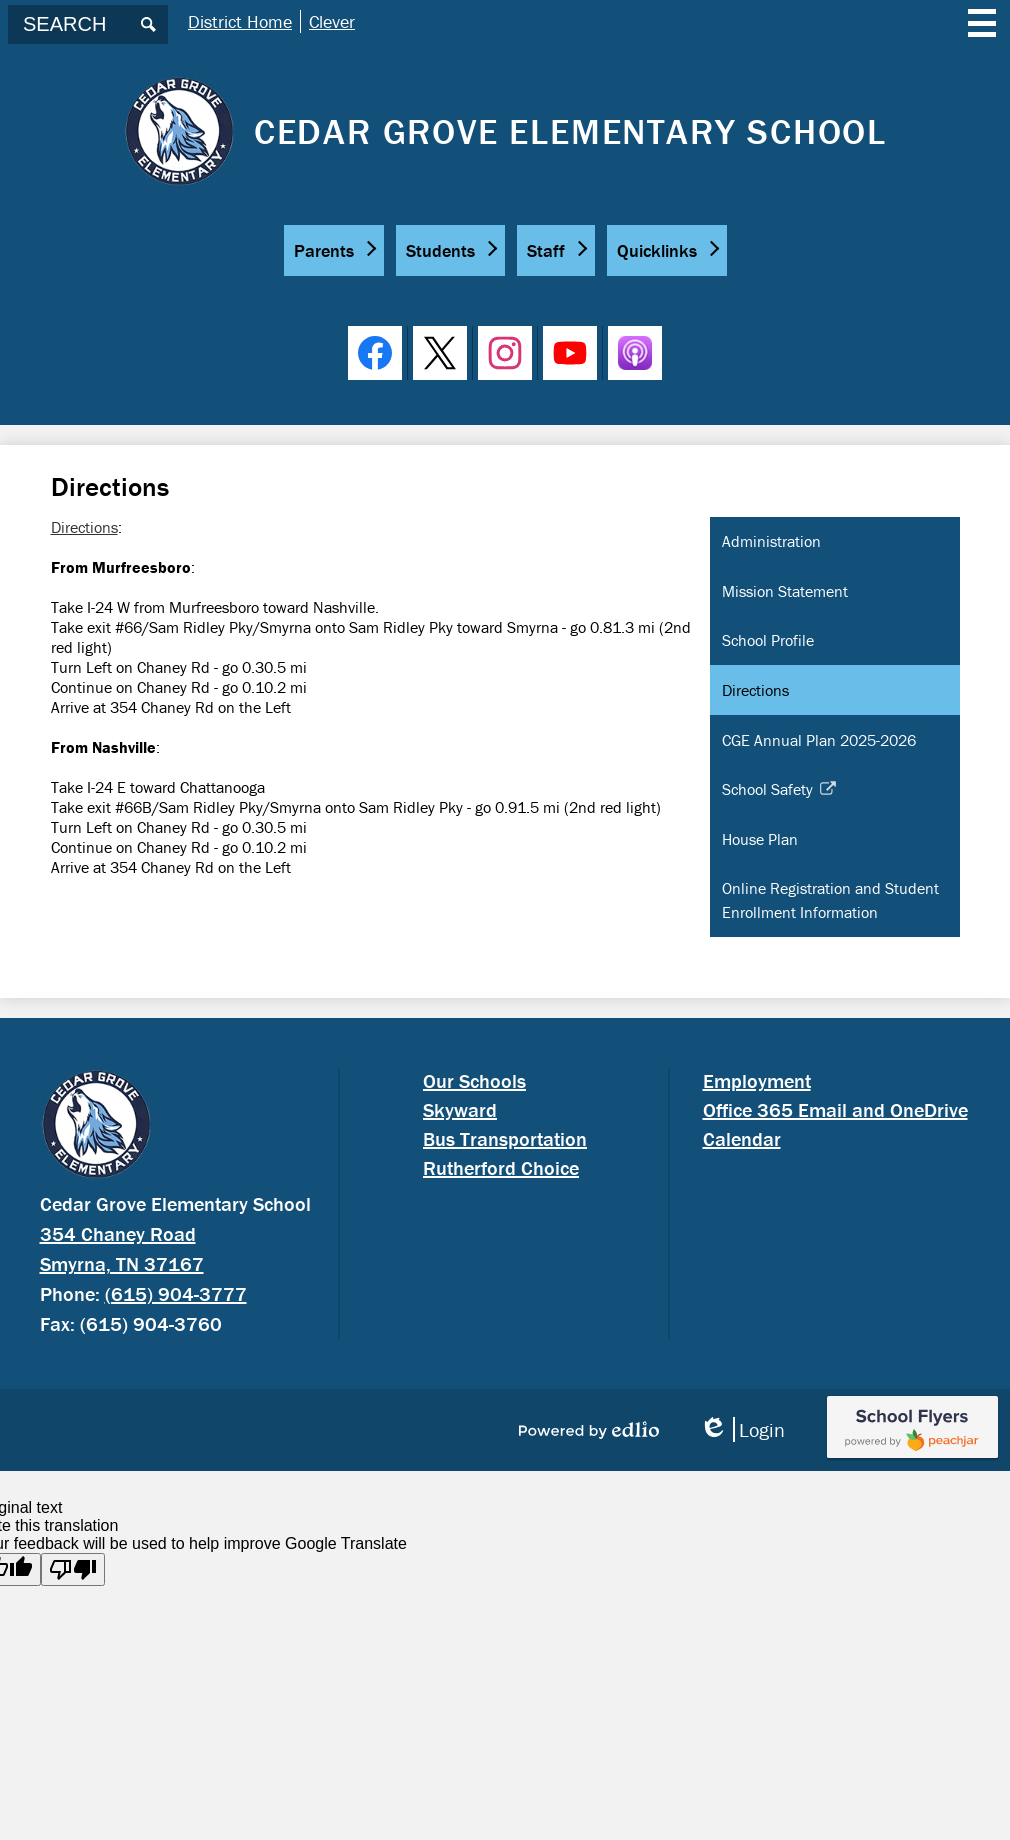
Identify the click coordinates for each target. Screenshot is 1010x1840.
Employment (757, 1080)
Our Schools (474, 1080)
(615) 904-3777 (176, 1293)
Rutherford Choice (501, 1167)
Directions (84, 527)
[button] (334, 250)
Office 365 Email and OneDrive (835, 1109)
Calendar (742, 1138)
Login (742, 1429)
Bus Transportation (505, 1138)
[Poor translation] (73, 1569)
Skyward (460, 1109)
